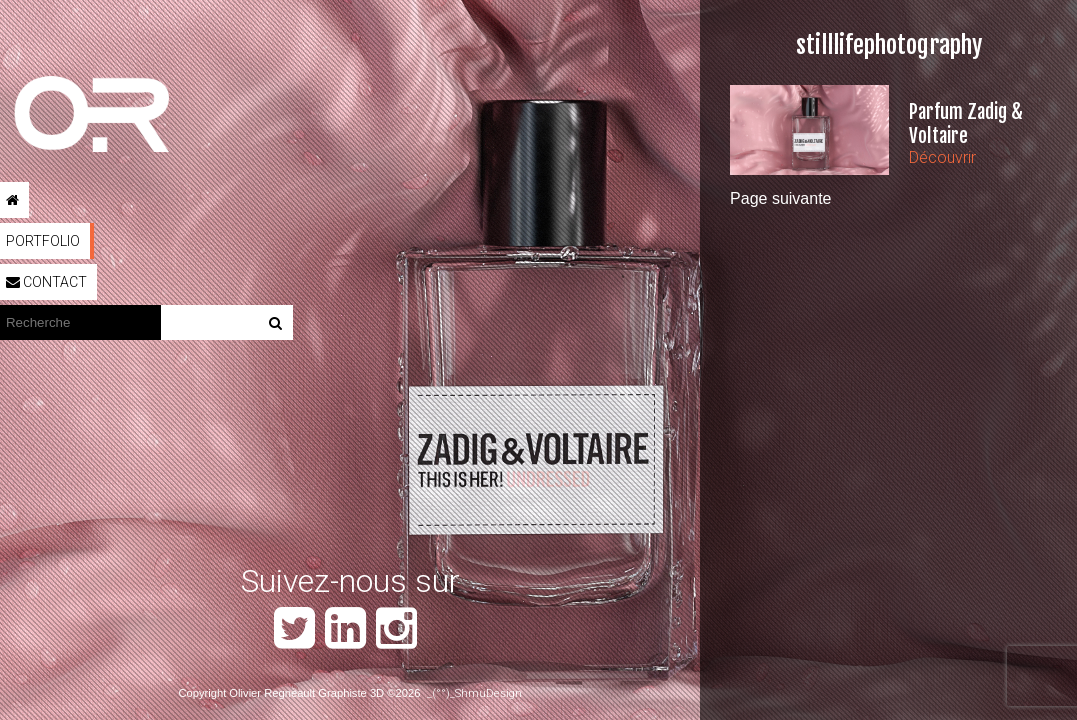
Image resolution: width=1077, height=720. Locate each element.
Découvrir (942, 157)
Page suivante (780, 198)
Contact (46, 282)
